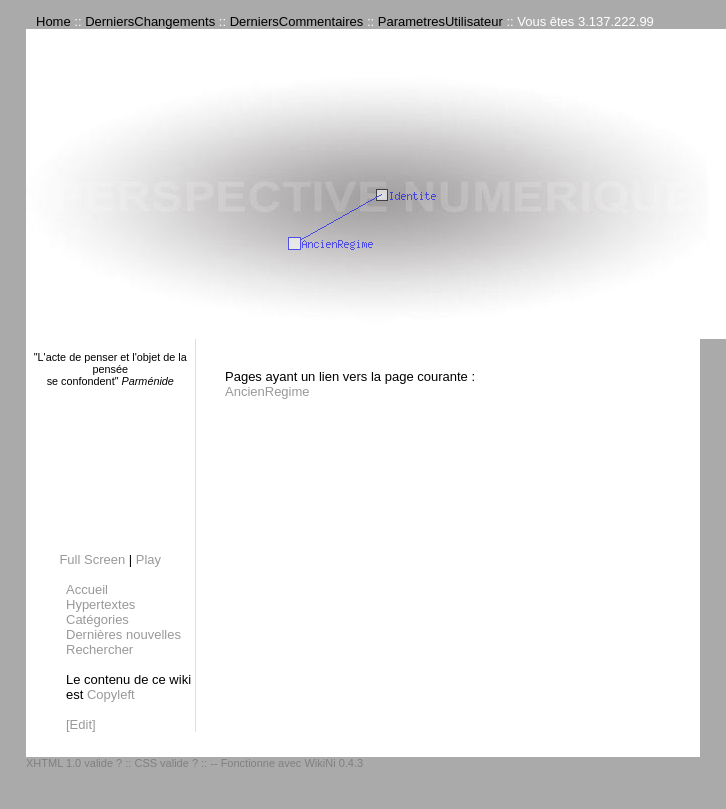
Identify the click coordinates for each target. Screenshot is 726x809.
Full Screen (92, 559)
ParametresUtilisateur (440, 21)
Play (148, 559)
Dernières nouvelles (123, 634)
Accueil (87, 589)
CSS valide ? (166, 763)
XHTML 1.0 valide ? (74, 763)
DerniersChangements (150, 21)
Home (53, 21)
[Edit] (81, 724)
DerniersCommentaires (297, 21)
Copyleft (111, 694)
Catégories (97, 619)
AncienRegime (267, 391)
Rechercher (99, 649)
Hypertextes (100, 604)
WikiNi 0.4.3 (333, 763)
